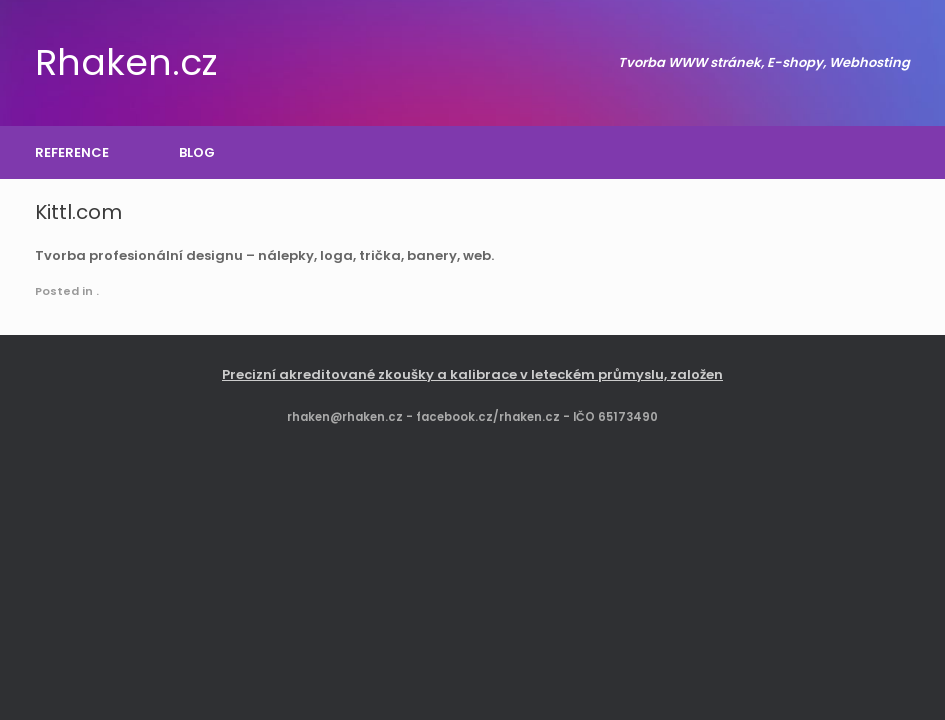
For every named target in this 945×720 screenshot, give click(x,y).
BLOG (197, 152)
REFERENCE (72, 152)
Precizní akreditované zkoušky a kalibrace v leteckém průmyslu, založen (472, 374)
